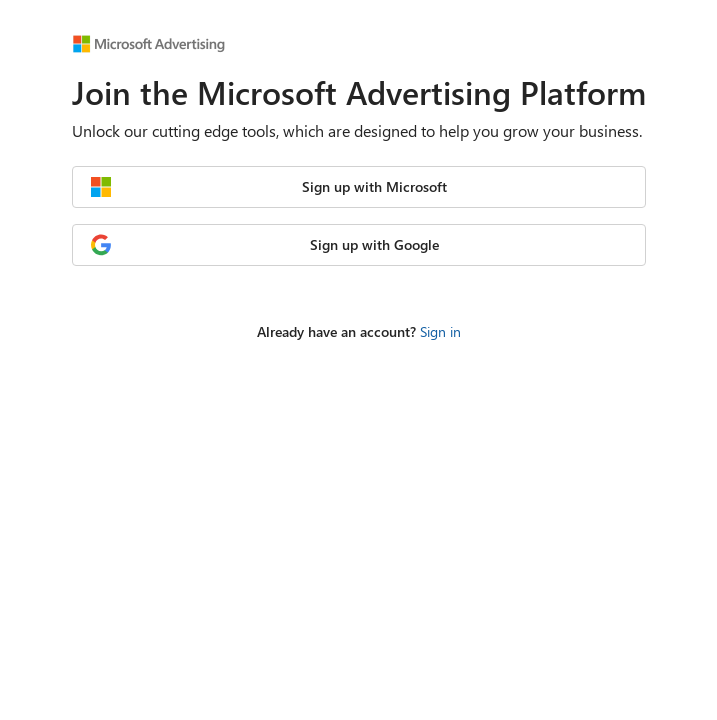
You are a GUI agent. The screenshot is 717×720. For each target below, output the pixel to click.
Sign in (440, 331)
